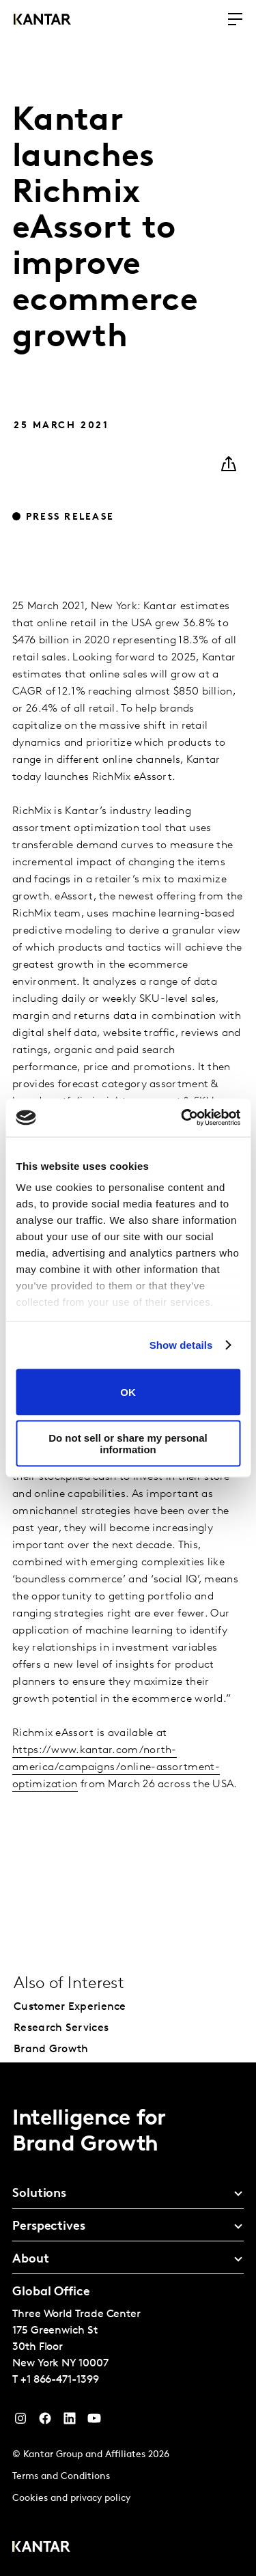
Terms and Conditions (61, 2477)
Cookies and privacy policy (71, 2498)
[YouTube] (69, 2421)
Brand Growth (51, 2049)
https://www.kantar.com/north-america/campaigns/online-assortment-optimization (116, 1767)
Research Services (61, 2028)
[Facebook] (45, 2421)
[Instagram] (20, 2421)
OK (128, 1392)
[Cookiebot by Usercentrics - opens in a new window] (182, 1118)
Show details (181, 1345)
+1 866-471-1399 (59, 2380)
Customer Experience (70, 2007)
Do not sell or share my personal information (128, 1443)
